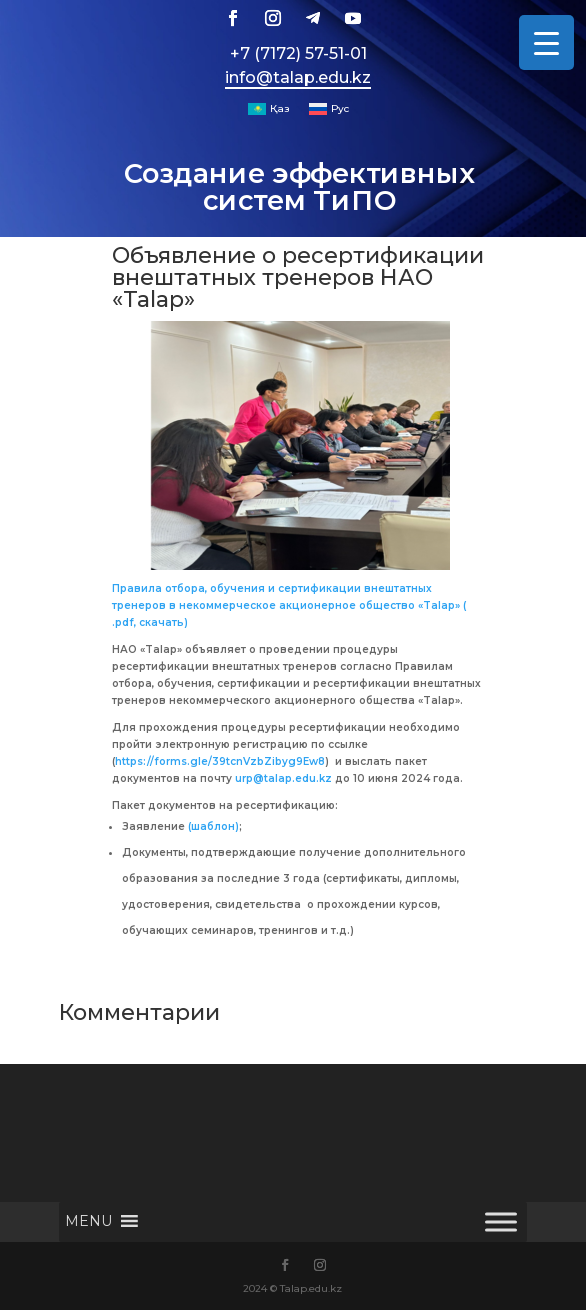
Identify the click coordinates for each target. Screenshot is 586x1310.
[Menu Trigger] (546, 42)
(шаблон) (213, 826)
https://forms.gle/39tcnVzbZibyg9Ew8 (220, 761)
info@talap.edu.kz (298, 77)
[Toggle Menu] (501, 1221)
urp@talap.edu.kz (283, 778)
